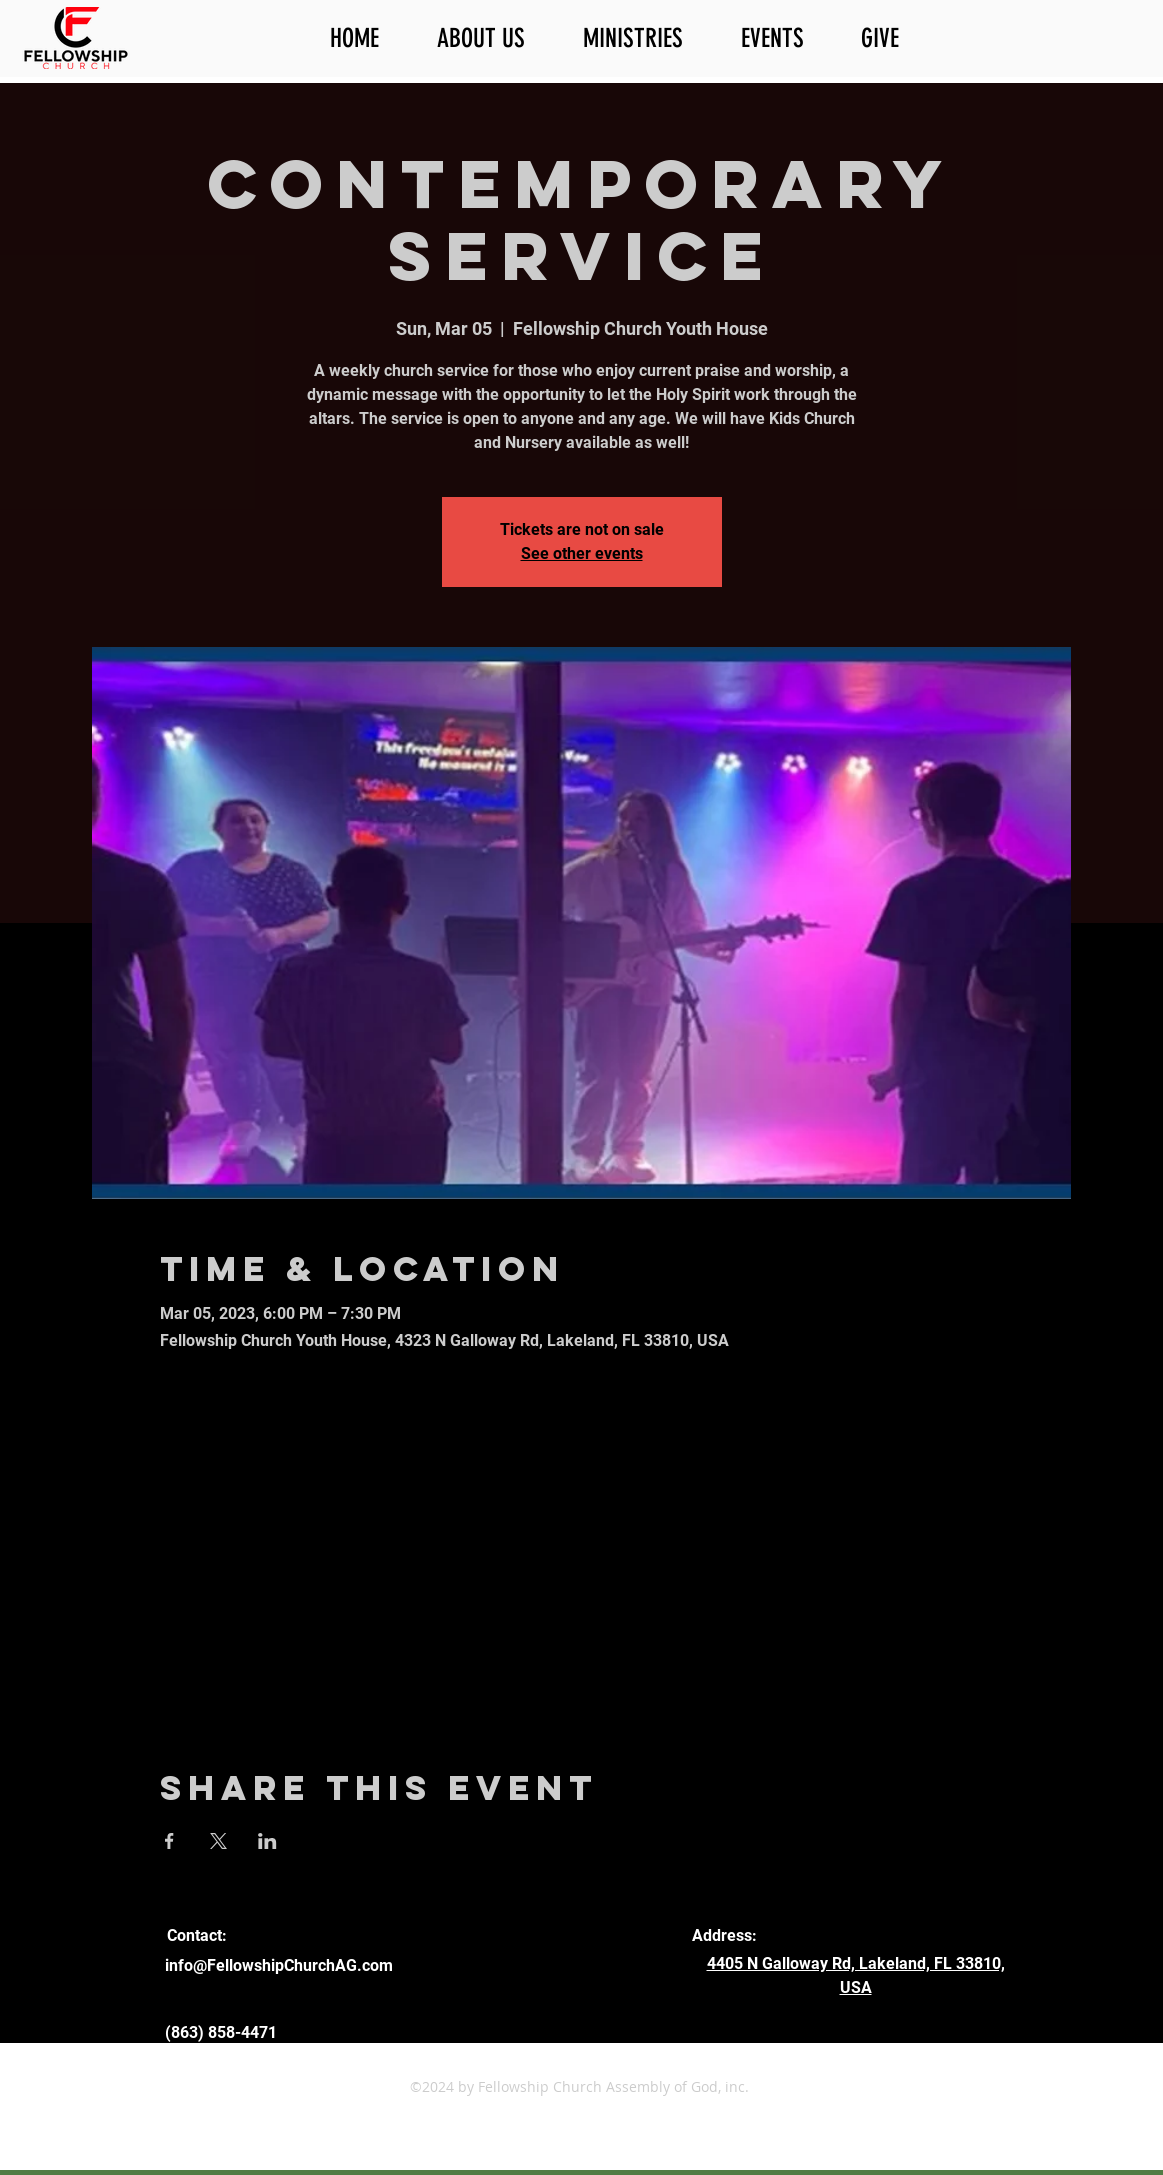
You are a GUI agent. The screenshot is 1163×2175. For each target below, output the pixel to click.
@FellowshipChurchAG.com (293, 1965)
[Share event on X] (218, 1841)
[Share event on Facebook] (169, 1841)
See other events (582, 553)
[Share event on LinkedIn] (267, 1841)
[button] (495, 38)
